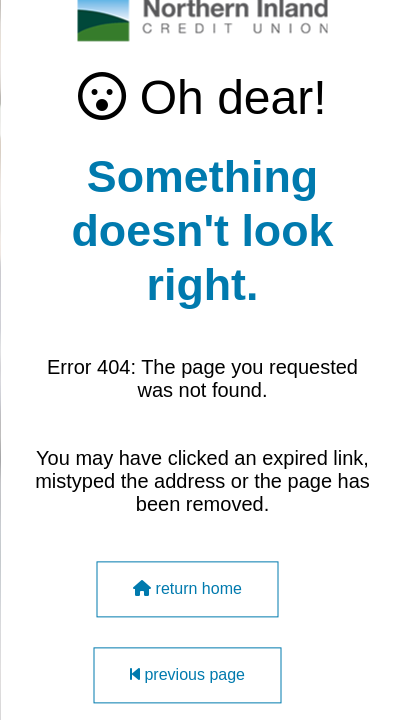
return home (187, 589)
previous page (187, 675)
